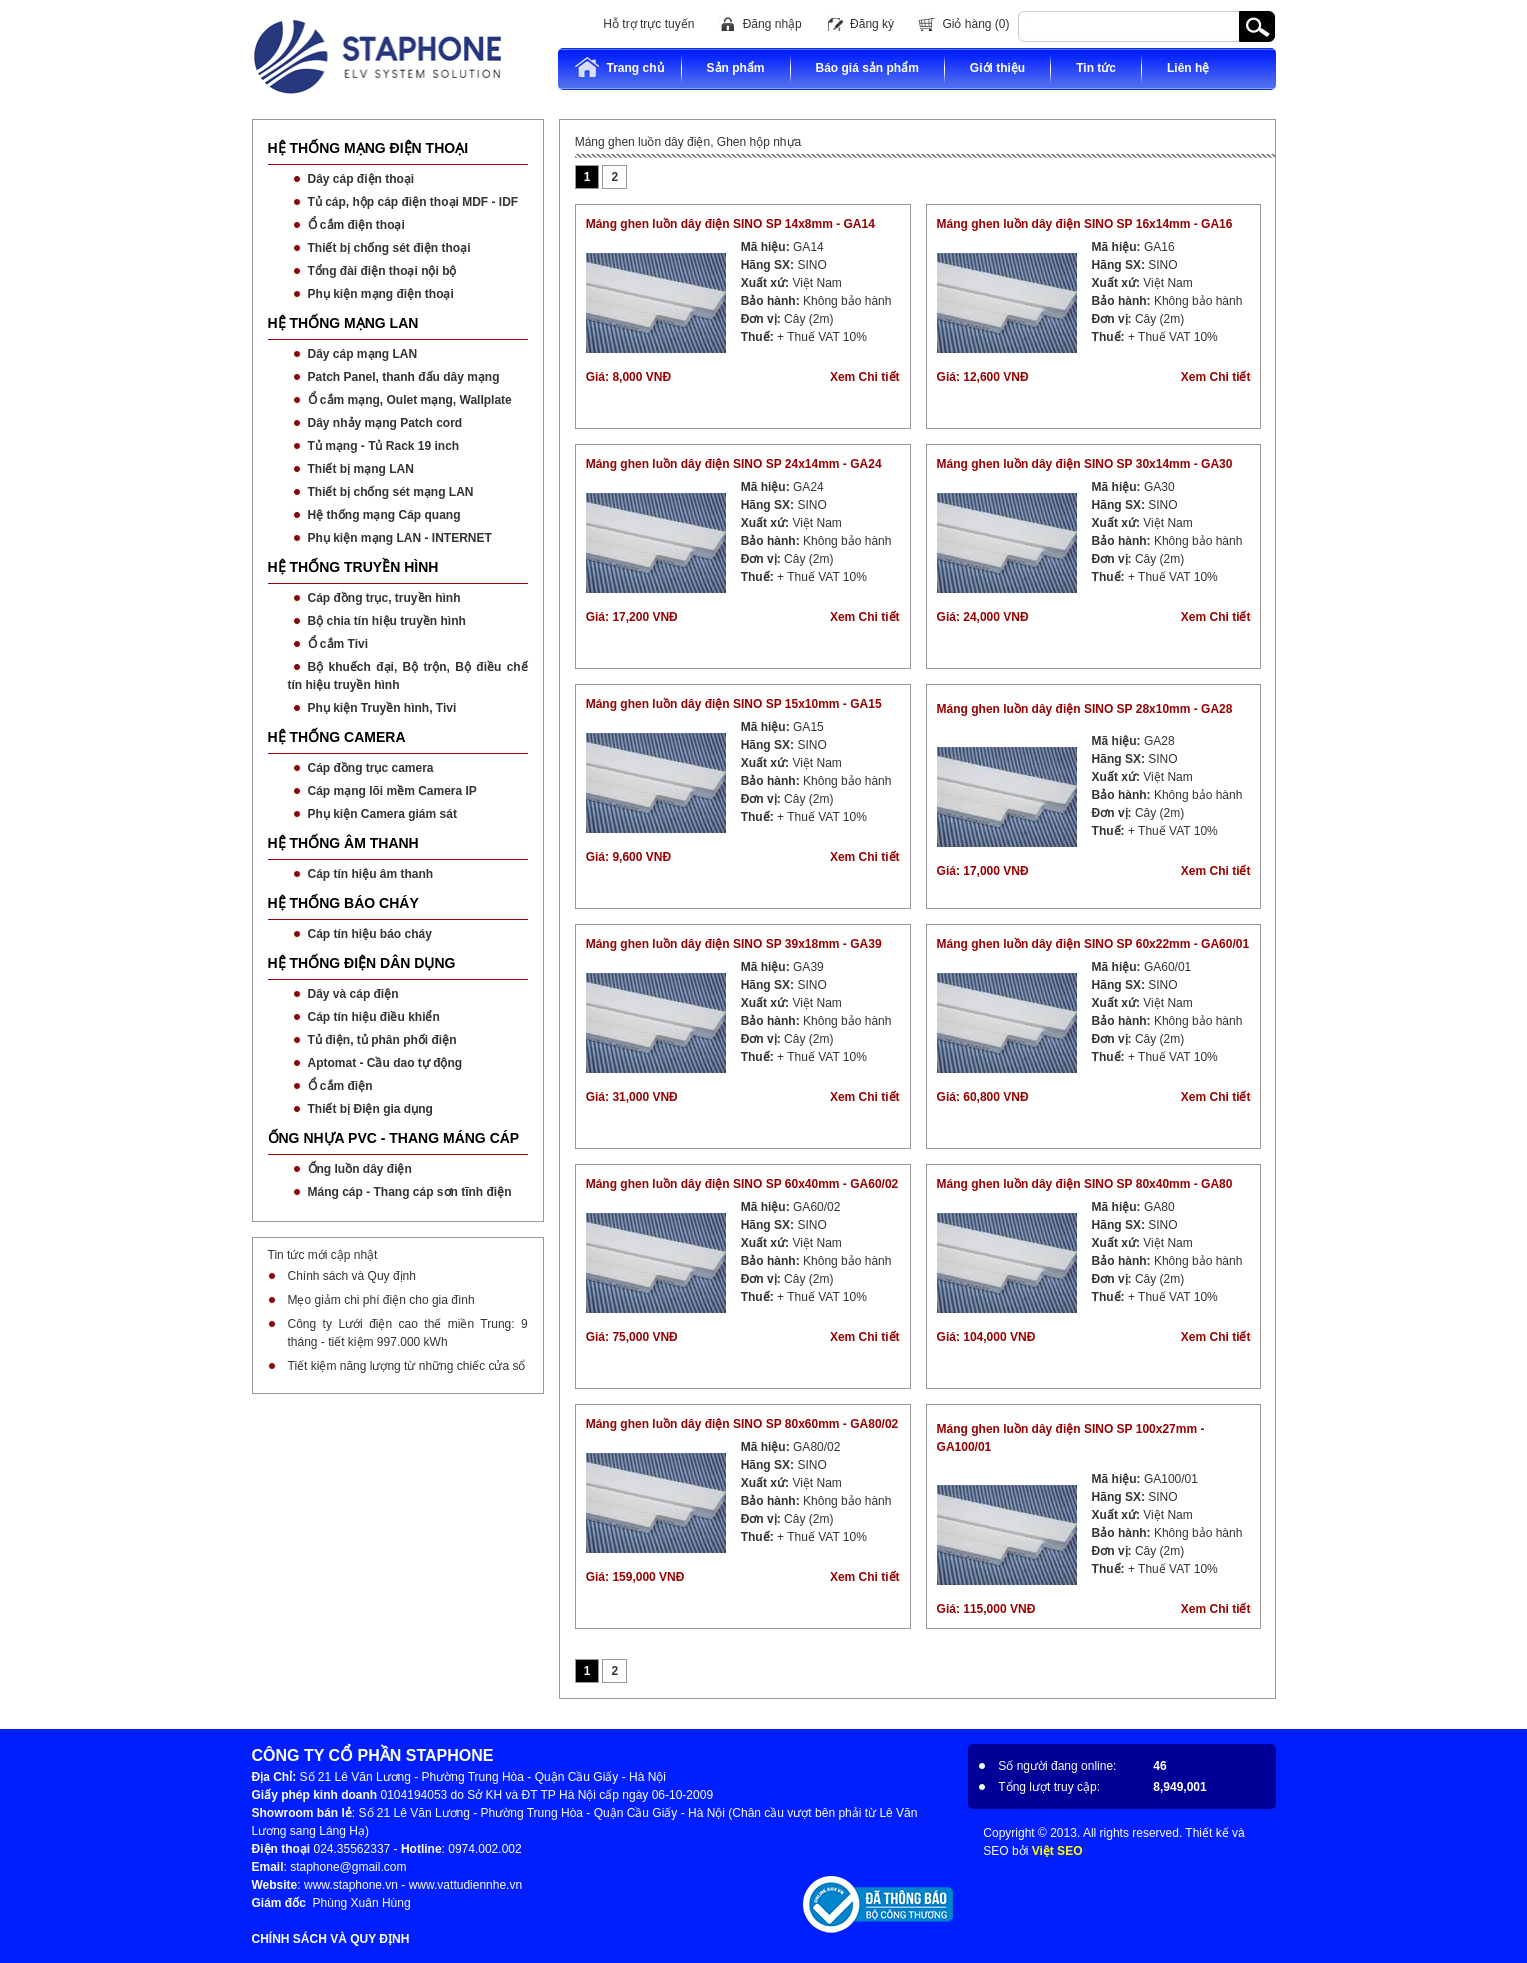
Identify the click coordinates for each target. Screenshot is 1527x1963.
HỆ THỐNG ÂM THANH (343, 843)
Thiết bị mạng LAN (361, 469)
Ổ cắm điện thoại (356, 225)
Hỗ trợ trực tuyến (648, 24)
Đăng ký (872, 24)
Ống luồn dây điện (360, 1169)
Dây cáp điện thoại (361, 179)
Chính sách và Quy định (352, 1276)
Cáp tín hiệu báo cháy (370, 934)
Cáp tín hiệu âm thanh (371, 874)
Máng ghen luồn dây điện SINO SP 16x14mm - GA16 (1085, 224)
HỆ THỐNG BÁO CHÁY (343, 903)
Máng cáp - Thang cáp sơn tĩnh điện (410, 1192)
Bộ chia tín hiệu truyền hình (387, 621)
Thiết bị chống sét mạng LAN (391, 492)
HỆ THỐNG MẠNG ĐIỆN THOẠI (368, 148)
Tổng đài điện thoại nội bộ (382, 271)
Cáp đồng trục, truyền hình (384, 598)
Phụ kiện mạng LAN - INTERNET (400, 538)
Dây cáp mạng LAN (363, 354)
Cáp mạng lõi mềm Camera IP (392, 791)
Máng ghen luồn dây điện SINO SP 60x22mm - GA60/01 (1093, 944)
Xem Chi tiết (865, 377)
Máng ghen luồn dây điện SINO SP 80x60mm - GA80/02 (742, 1424)
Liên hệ (1188, 68)
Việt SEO (1057, 1851)
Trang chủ (619, 67)
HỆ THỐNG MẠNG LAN (343, 323)
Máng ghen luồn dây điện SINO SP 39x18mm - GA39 (734, 944)
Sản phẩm (736, 68)
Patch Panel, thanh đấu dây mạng (404, 377)
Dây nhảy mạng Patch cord (385, 423)
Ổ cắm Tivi (338, 644)
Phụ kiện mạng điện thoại (381, 294)
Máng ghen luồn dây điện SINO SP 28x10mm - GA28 (1085, 709)
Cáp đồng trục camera (371, 768)
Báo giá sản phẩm (867, 68)
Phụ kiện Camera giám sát (382, 814)
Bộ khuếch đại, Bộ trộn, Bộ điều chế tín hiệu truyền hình (408, 676)
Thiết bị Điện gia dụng (370, 1109)
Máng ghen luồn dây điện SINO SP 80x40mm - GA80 (1085, 1184)
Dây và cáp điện (353, 994)
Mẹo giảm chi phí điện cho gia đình (381, 1300)
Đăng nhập (772, 24)
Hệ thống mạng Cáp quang (384, 515)
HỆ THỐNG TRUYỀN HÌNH (353, 567)
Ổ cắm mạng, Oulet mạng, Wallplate (410, 400)
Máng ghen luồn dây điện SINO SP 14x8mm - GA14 (730, 224)
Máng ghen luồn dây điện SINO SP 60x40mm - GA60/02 (742, 1184)
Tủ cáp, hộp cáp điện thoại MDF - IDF (413, 202)
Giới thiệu (997, 68)
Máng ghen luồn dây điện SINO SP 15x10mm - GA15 (734, 704)
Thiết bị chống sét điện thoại (389, 248)
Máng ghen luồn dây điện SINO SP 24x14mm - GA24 (734, 464)
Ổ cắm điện (340, 1086)
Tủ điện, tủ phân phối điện (382, 1040)
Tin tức (1096, 68)
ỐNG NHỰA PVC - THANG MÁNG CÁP (394, 1138)
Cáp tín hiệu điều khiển (374, 1017)
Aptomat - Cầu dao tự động (385, 1063)
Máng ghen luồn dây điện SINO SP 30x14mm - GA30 (1085, 464)
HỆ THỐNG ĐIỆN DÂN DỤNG (362, 963)
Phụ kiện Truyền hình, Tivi (382, 708)
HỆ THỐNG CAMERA (337, 737)
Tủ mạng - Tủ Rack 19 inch (384, 446)
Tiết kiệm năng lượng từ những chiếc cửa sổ (407, 1366)
